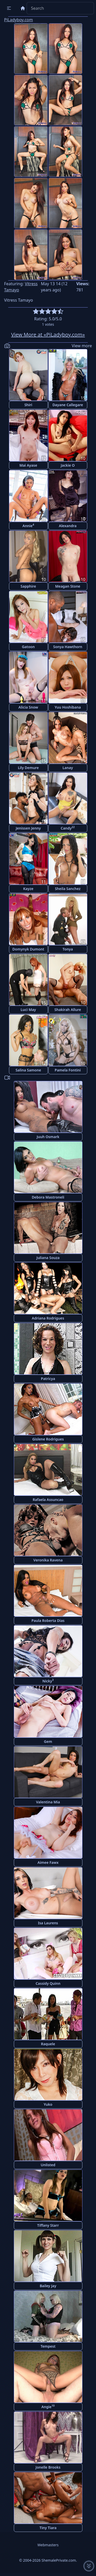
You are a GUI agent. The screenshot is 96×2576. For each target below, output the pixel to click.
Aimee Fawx (47, 1862)
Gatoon (28, 646)
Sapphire (28, 586)
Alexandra (68, 525)
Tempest (47, 2346)
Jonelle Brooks (48, 2467)
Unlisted (48, 2164)
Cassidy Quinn (48, 1983)
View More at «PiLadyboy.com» (48, 334)
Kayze (28, 888)
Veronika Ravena (47, 1560)
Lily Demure (28, 767)
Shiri (28, 404)
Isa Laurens (48, 1922)
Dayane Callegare (67, 404)
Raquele (48, 2043)
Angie (48, 2406)
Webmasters (47, 2544)
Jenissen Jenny (28, 828)
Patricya (48, 1378)
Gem (48, 1741)
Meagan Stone (67, 586)
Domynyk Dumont (28, 949)
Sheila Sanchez (67, 888)
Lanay (67, 767)
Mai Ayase (28, 465)
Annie (28, 525)
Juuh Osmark (48, 1136)
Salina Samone (28, 1070)
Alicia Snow (28, 707)
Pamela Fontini (68, 1070)
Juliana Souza (47, 1257)
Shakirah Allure (68, 1009)
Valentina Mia (48, 1802)
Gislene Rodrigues (48, 1439)
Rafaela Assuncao (48, 1499)
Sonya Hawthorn (67, 646)
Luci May (28, 1009)
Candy (68, 828)
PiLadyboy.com (18, 20)
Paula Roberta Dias (48, 1620)
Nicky (48, 1680)
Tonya (67, 949)
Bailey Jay (48, 2285)
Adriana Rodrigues (48, 1318)
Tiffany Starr (48, 2225)
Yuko (48, 2104)
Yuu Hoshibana (68, 707)
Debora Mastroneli (48, 1197)
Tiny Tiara (47, 2527)
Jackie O (68, 465)
